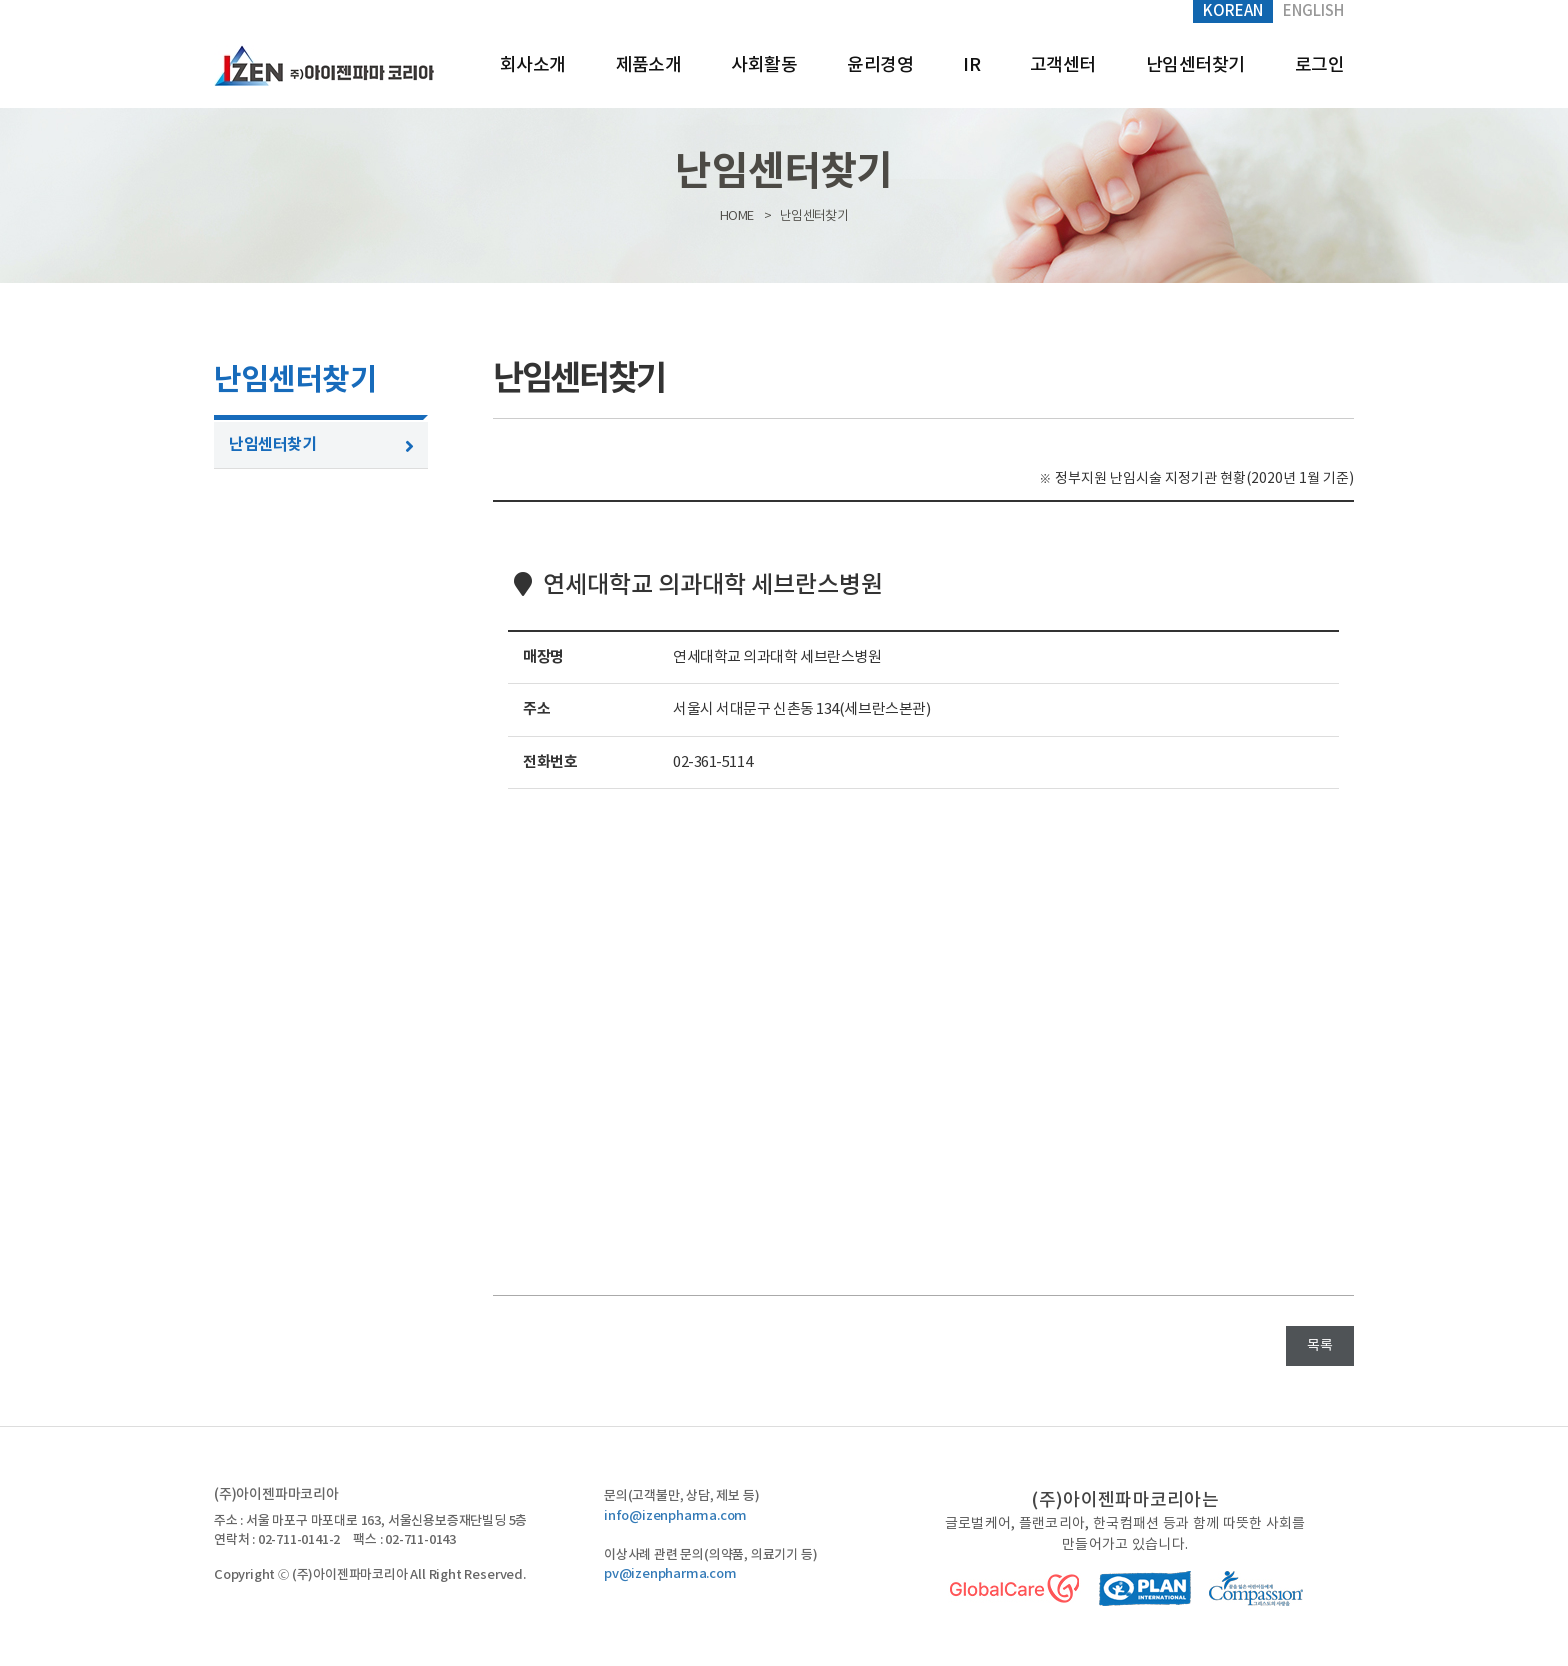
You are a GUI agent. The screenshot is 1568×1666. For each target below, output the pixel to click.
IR (971, 65)
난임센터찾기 (1195, 65)
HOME (736, 216)
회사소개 (533, 65)
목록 (1320, 1346)
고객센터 (1063, 65)
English (1313, 11)
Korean (1233, 11)
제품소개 (649, 65)
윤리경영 (880, 65)
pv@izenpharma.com (670, 1574)
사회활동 (764, 65)
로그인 (1319, 65)
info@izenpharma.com (675, 1516)
